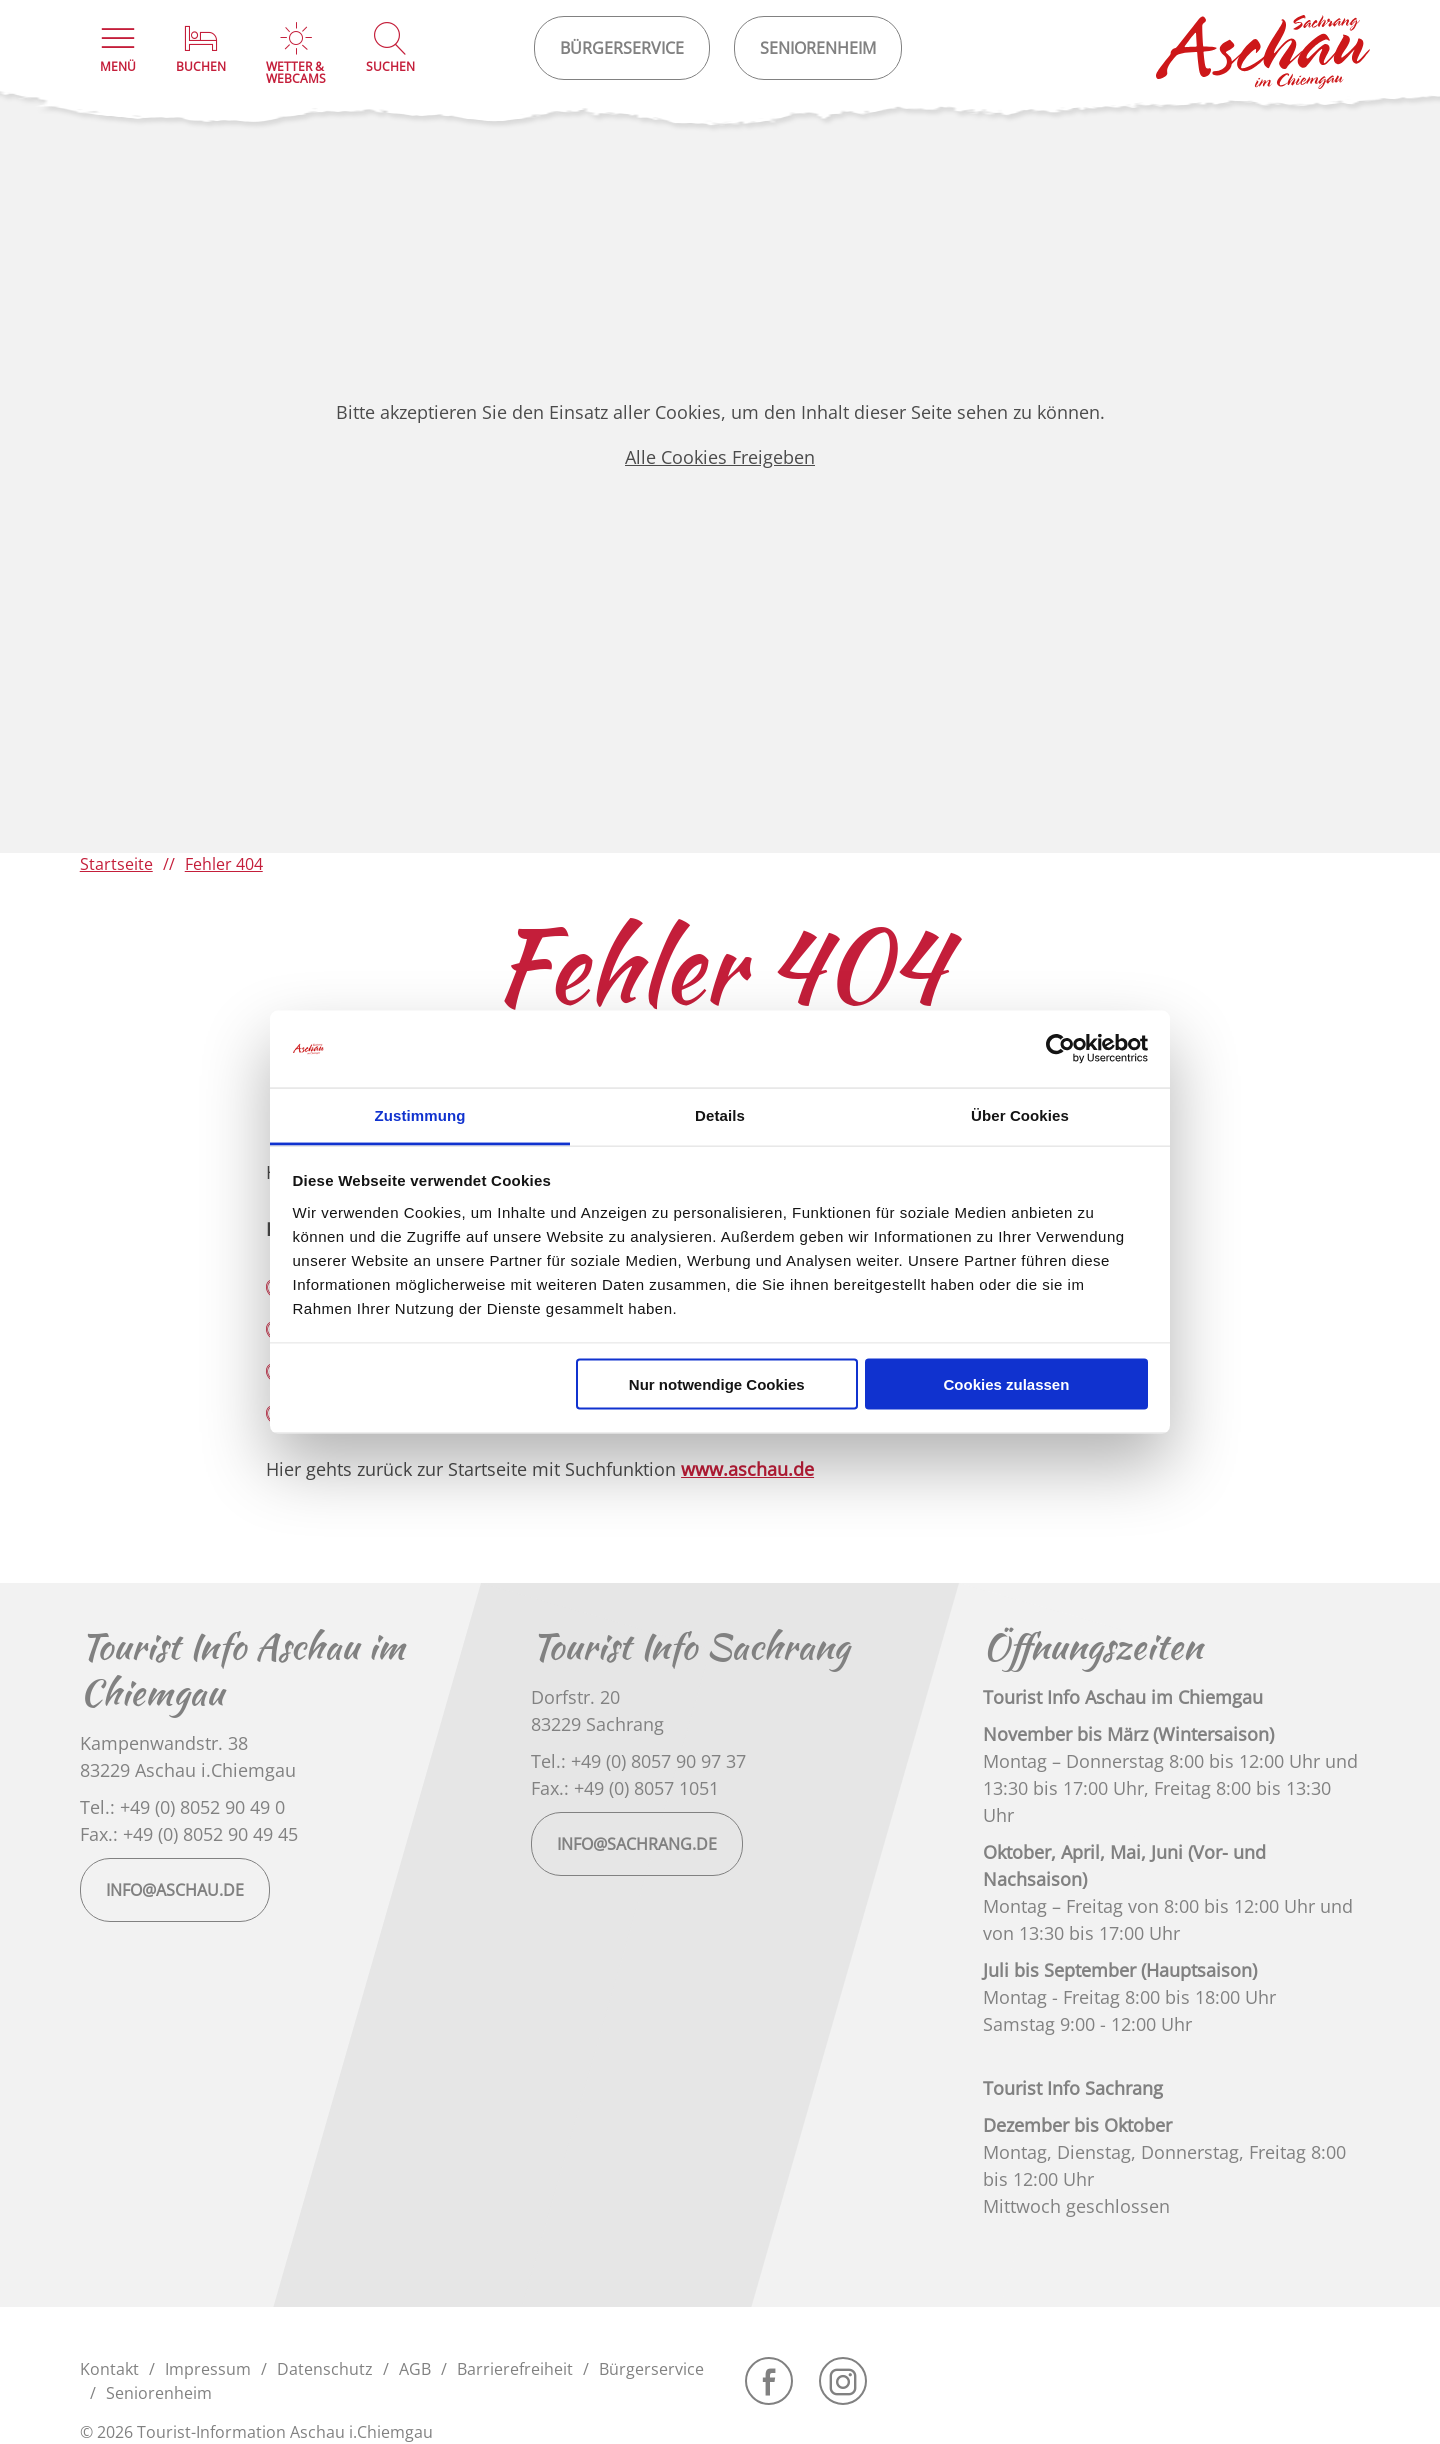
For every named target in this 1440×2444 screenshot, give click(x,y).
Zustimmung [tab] (420, 1114)
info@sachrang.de (637, 1844)
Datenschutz (325, 2369)
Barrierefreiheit (515, 2369)
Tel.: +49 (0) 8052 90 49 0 (182, 1807)
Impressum (208, 2369)
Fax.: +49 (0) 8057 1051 (625, 1788)
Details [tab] (720, 1114)
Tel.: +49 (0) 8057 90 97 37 (638, 1761)
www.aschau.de (747, 1469)
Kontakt (109, 2369)
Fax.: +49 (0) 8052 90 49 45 (189, 1834)
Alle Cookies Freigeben (720, 457)
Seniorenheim (159, 2393)
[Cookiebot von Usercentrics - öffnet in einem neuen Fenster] (1060, 1049)
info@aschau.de (175, 1890)
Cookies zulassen (1006, 1384)
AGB (415, 2369)
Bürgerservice (651, 2369)
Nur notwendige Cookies (717, 1384)
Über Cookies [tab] (1020, 1114)
